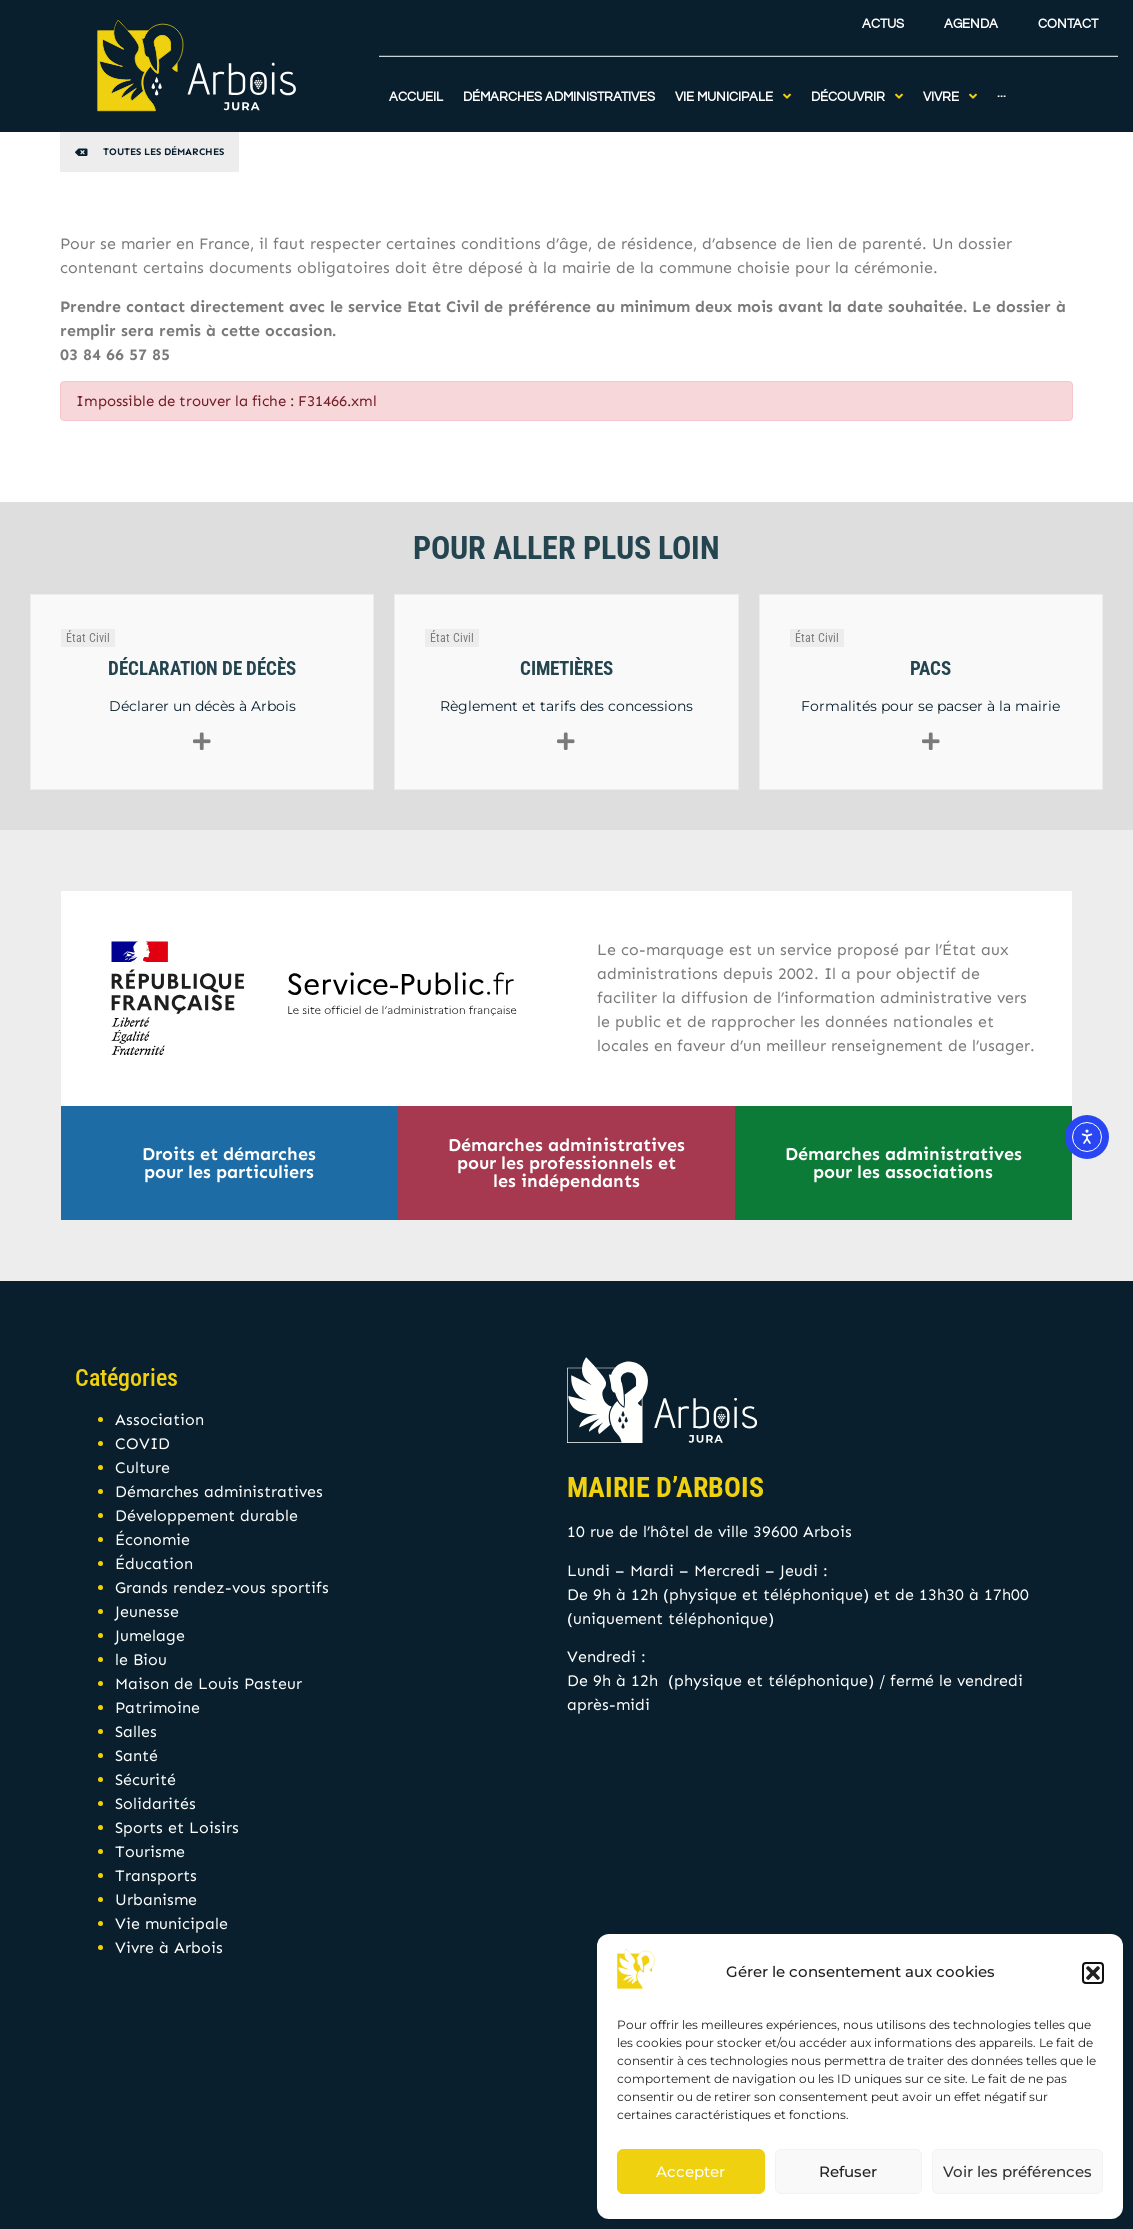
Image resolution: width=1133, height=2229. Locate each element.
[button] (1093, 1973)
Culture (142, 1467)
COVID (142, 1443)
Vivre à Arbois (169, 1947)
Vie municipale (171, 1923)
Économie (152, 1539)
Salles (136, 1731)
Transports (156, 1875)
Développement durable (206, 1515)
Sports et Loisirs (177, 1827)
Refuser (848, 2171)
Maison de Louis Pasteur (208, 1683)
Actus (883, 18)
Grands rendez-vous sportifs (222, 1587)
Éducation (154, 1563)
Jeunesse (147, 1611)
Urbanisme (156, 1899)
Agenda (971, 18)
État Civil (88, 638)
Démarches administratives (219, 1491)
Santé (136, 1755)
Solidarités (155, 1803)
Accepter (690, 2171)
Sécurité (145, 1779)
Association (159, 1419)
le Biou (141, 1659)
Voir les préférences (1017, 2171)
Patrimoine (157, 1707)
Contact (1068, 18)
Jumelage (150, 1635)
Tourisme (150, 1851)
